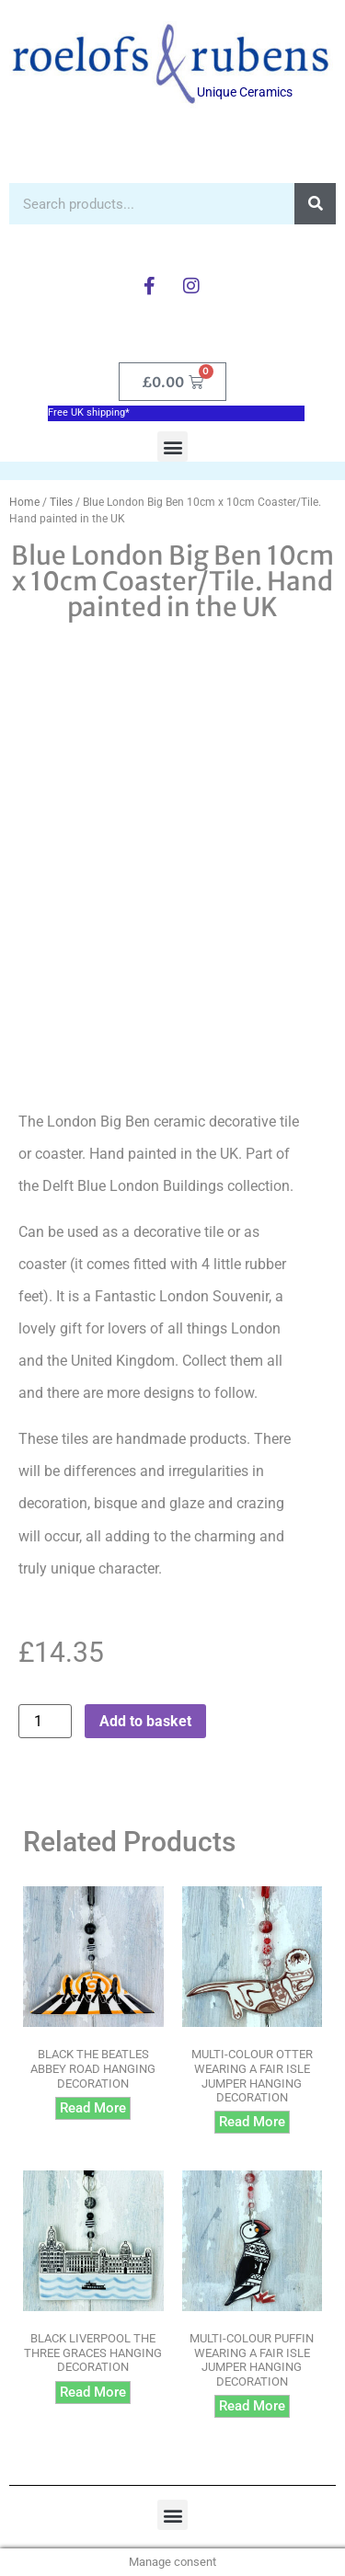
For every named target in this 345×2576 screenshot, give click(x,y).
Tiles (61, 502)
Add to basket (145, 1721)
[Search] (315, 203)
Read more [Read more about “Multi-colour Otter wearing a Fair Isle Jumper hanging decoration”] (252, 2121)
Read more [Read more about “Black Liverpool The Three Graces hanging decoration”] (93, 2392)
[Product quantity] (45, 1721)
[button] (172, 446)
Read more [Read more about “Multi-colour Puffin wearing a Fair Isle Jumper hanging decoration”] (252, 2406)
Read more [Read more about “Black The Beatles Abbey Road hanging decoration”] (93, 2108)
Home (24, 502)
